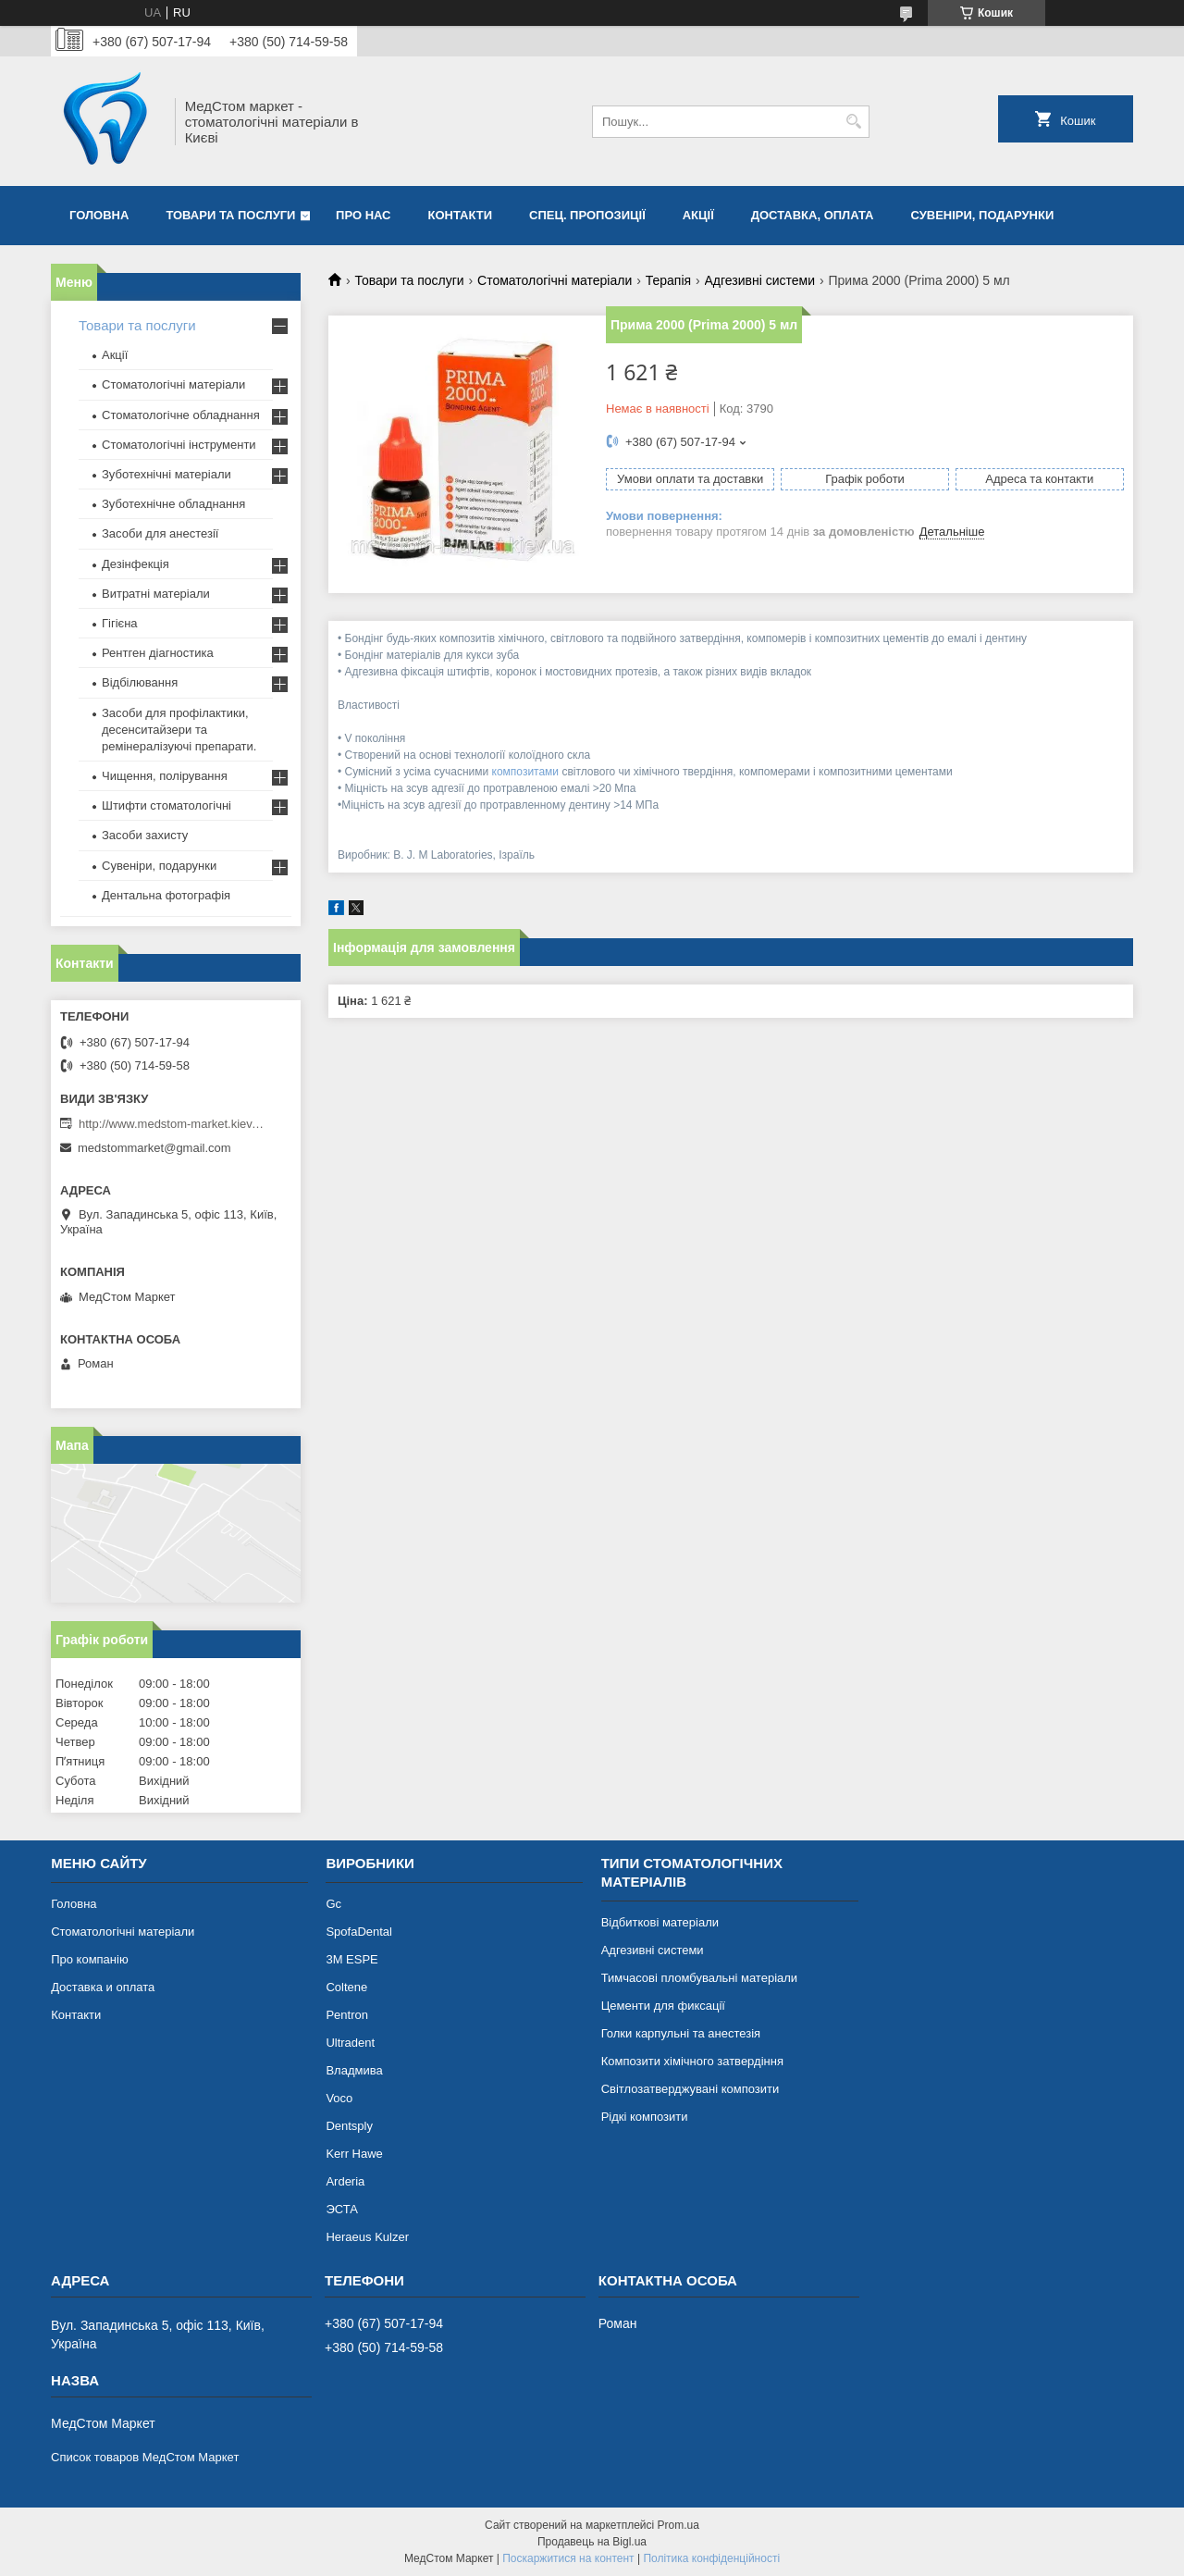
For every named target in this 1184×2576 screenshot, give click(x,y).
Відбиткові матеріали (660, 1922)
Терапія (668, 280)
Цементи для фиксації (663, 2005)
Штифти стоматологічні (166, 805)
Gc (333, 1904)
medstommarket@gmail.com (154, 1148)
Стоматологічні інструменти (179, 445)
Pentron (347, 2015)
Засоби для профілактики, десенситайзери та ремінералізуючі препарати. (179, 729)
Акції (698, 215)
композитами (526, 771)
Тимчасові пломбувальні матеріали (699, 1978)
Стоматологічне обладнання (181, 415)
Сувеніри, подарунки (982, 215)
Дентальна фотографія (166, 895)
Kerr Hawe (354, 2154)
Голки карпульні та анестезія (680, 2033)
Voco (339, 2098)
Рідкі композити (644, 2117)
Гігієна (120, 623)
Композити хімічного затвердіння (692, 2061)
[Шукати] (853, 121)
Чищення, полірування (165, 776)
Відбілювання (140, 682)
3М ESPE (351, 1959)
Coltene (346, 1987)
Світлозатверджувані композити (690, 2089)
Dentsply (349, 2126)
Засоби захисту (145, 835)
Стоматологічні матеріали (554, 280)
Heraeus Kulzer (367, 2237)
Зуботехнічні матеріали (166, 474)
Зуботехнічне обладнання (173, 504)
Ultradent (350, 2043)
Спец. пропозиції (587, 215)
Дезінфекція (135, 564)
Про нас (363, 215)
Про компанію (90, 1959)
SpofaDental (359, 1931)
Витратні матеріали (156, 594)
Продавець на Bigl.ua (592, 2541)
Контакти (460, 215)
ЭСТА (341, 2209)
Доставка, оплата (812, 215)
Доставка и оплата (102, 1987)
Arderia (345, 2181)
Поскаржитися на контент (568, 2558)
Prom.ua (678, 2525)
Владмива (354, 2070)
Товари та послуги (230, 215)
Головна (99, 215)
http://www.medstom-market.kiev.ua (171, 1124)
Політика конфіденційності (711, 2558)
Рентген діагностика (158, 653)
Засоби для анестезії (160, 533)
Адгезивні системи (760, 280)
